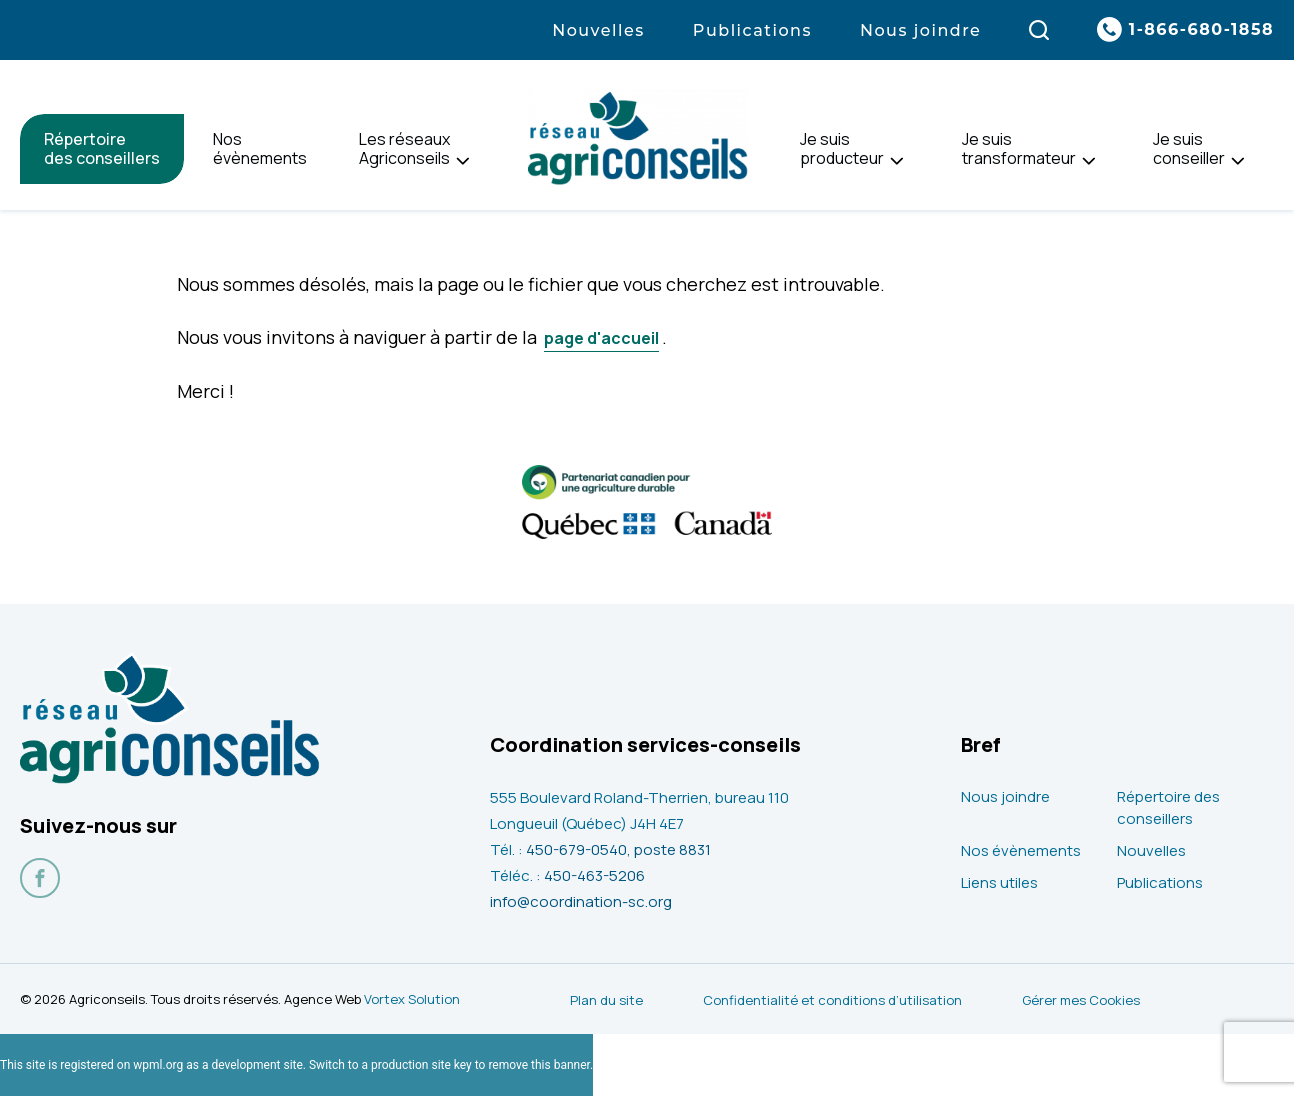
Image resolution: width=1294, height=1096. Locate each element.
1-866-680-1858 (1201, 29)
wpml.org (158, 1065)
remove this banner (539, 1065)
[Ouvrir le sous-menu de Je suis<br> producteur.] (896, 161)
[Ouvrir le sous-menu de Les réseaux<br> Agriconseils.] (462, 161)
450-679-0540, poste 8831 (618, 849)
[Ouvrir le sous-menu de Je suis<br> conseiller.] (1237, 161)
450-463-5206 (594, 875)
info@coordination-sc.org (581, 901)
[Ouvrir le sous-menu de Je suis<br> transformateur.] (1088, 161)
